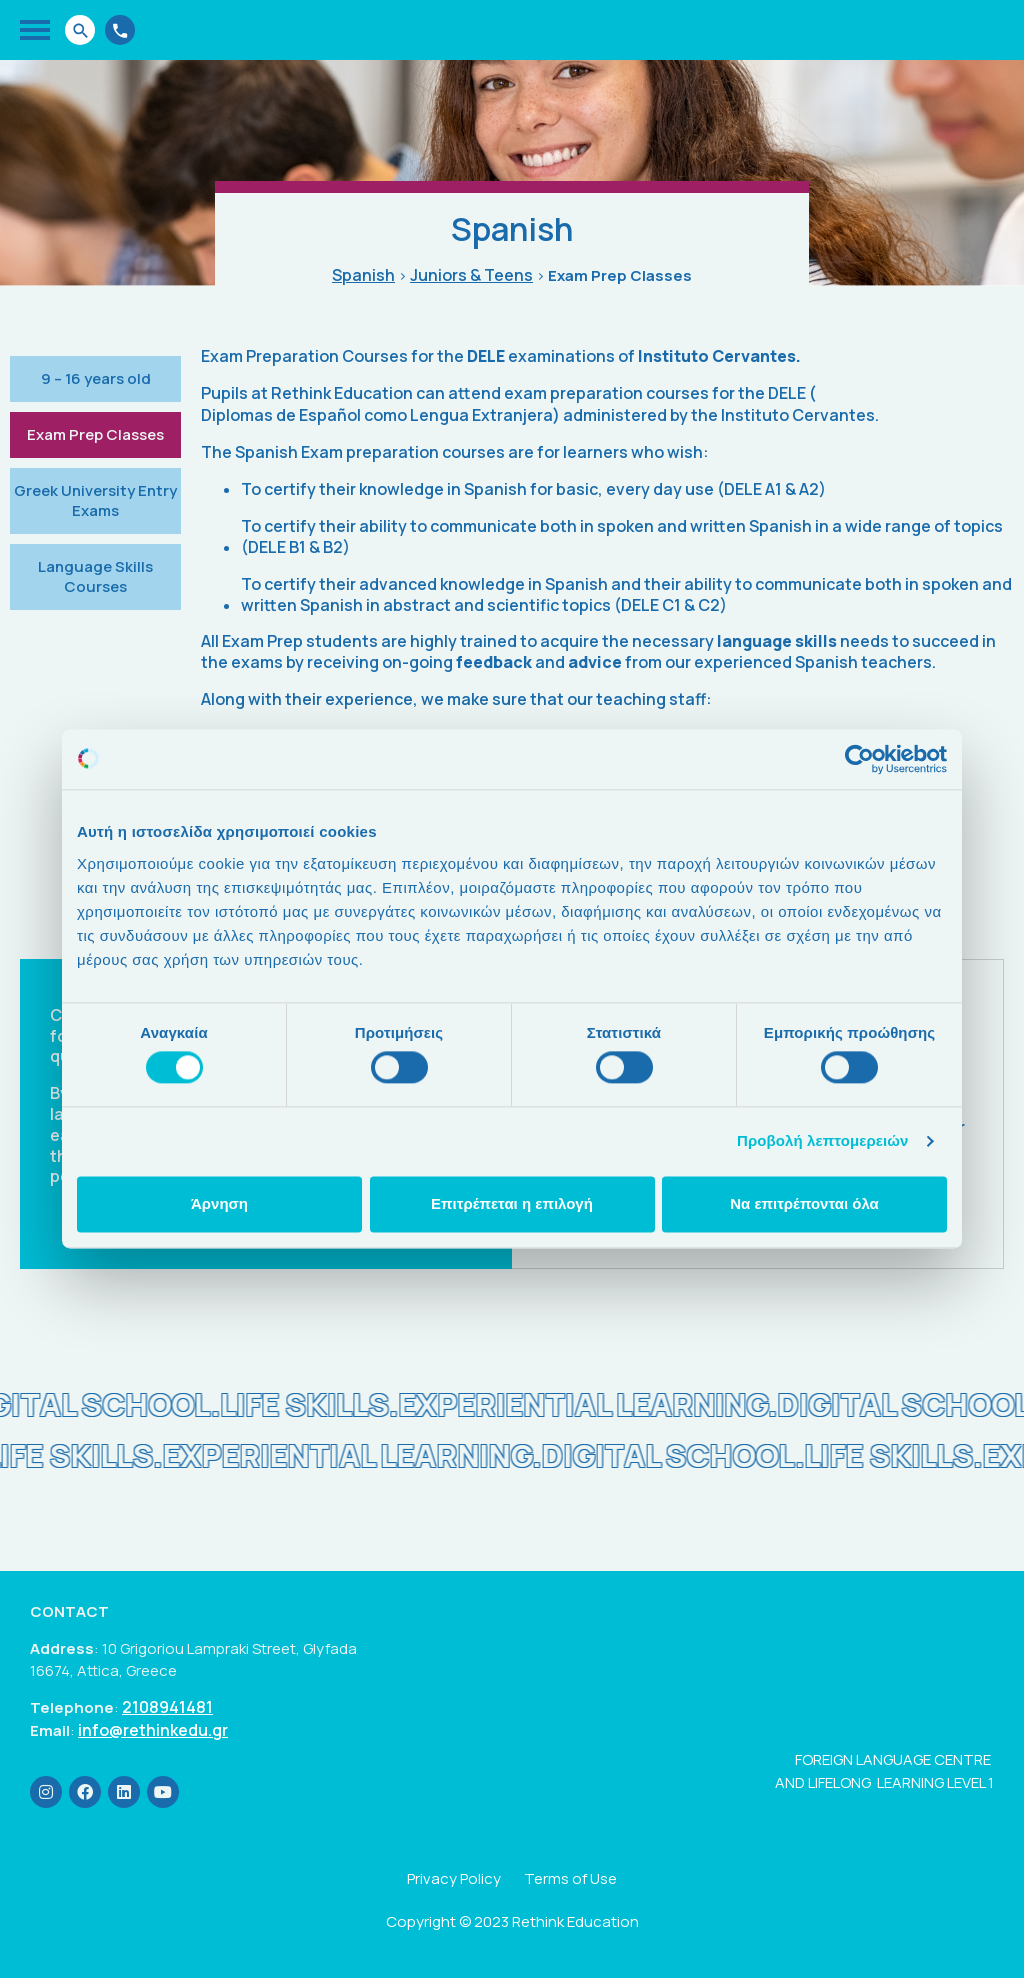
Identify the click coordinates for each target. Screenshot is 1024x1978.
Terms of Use (570, 1878)
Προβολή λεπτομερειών (823, 1141)
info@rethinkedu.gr (153, 1730)
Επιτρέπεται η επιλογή (512, 1203)
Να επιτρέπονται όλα (804, 1203)
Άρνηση (219, 1203)
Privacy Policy (454, 1878)
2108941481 (167, 1707)
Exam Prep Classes (95, 434)
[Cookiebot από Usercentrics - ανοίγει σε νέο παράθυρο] (859, 759)
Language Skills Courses (95, 576)
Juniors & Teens (471, 275)
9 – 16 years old (96, 378)
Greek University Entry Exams (95, 500)
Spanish (363, 275)
